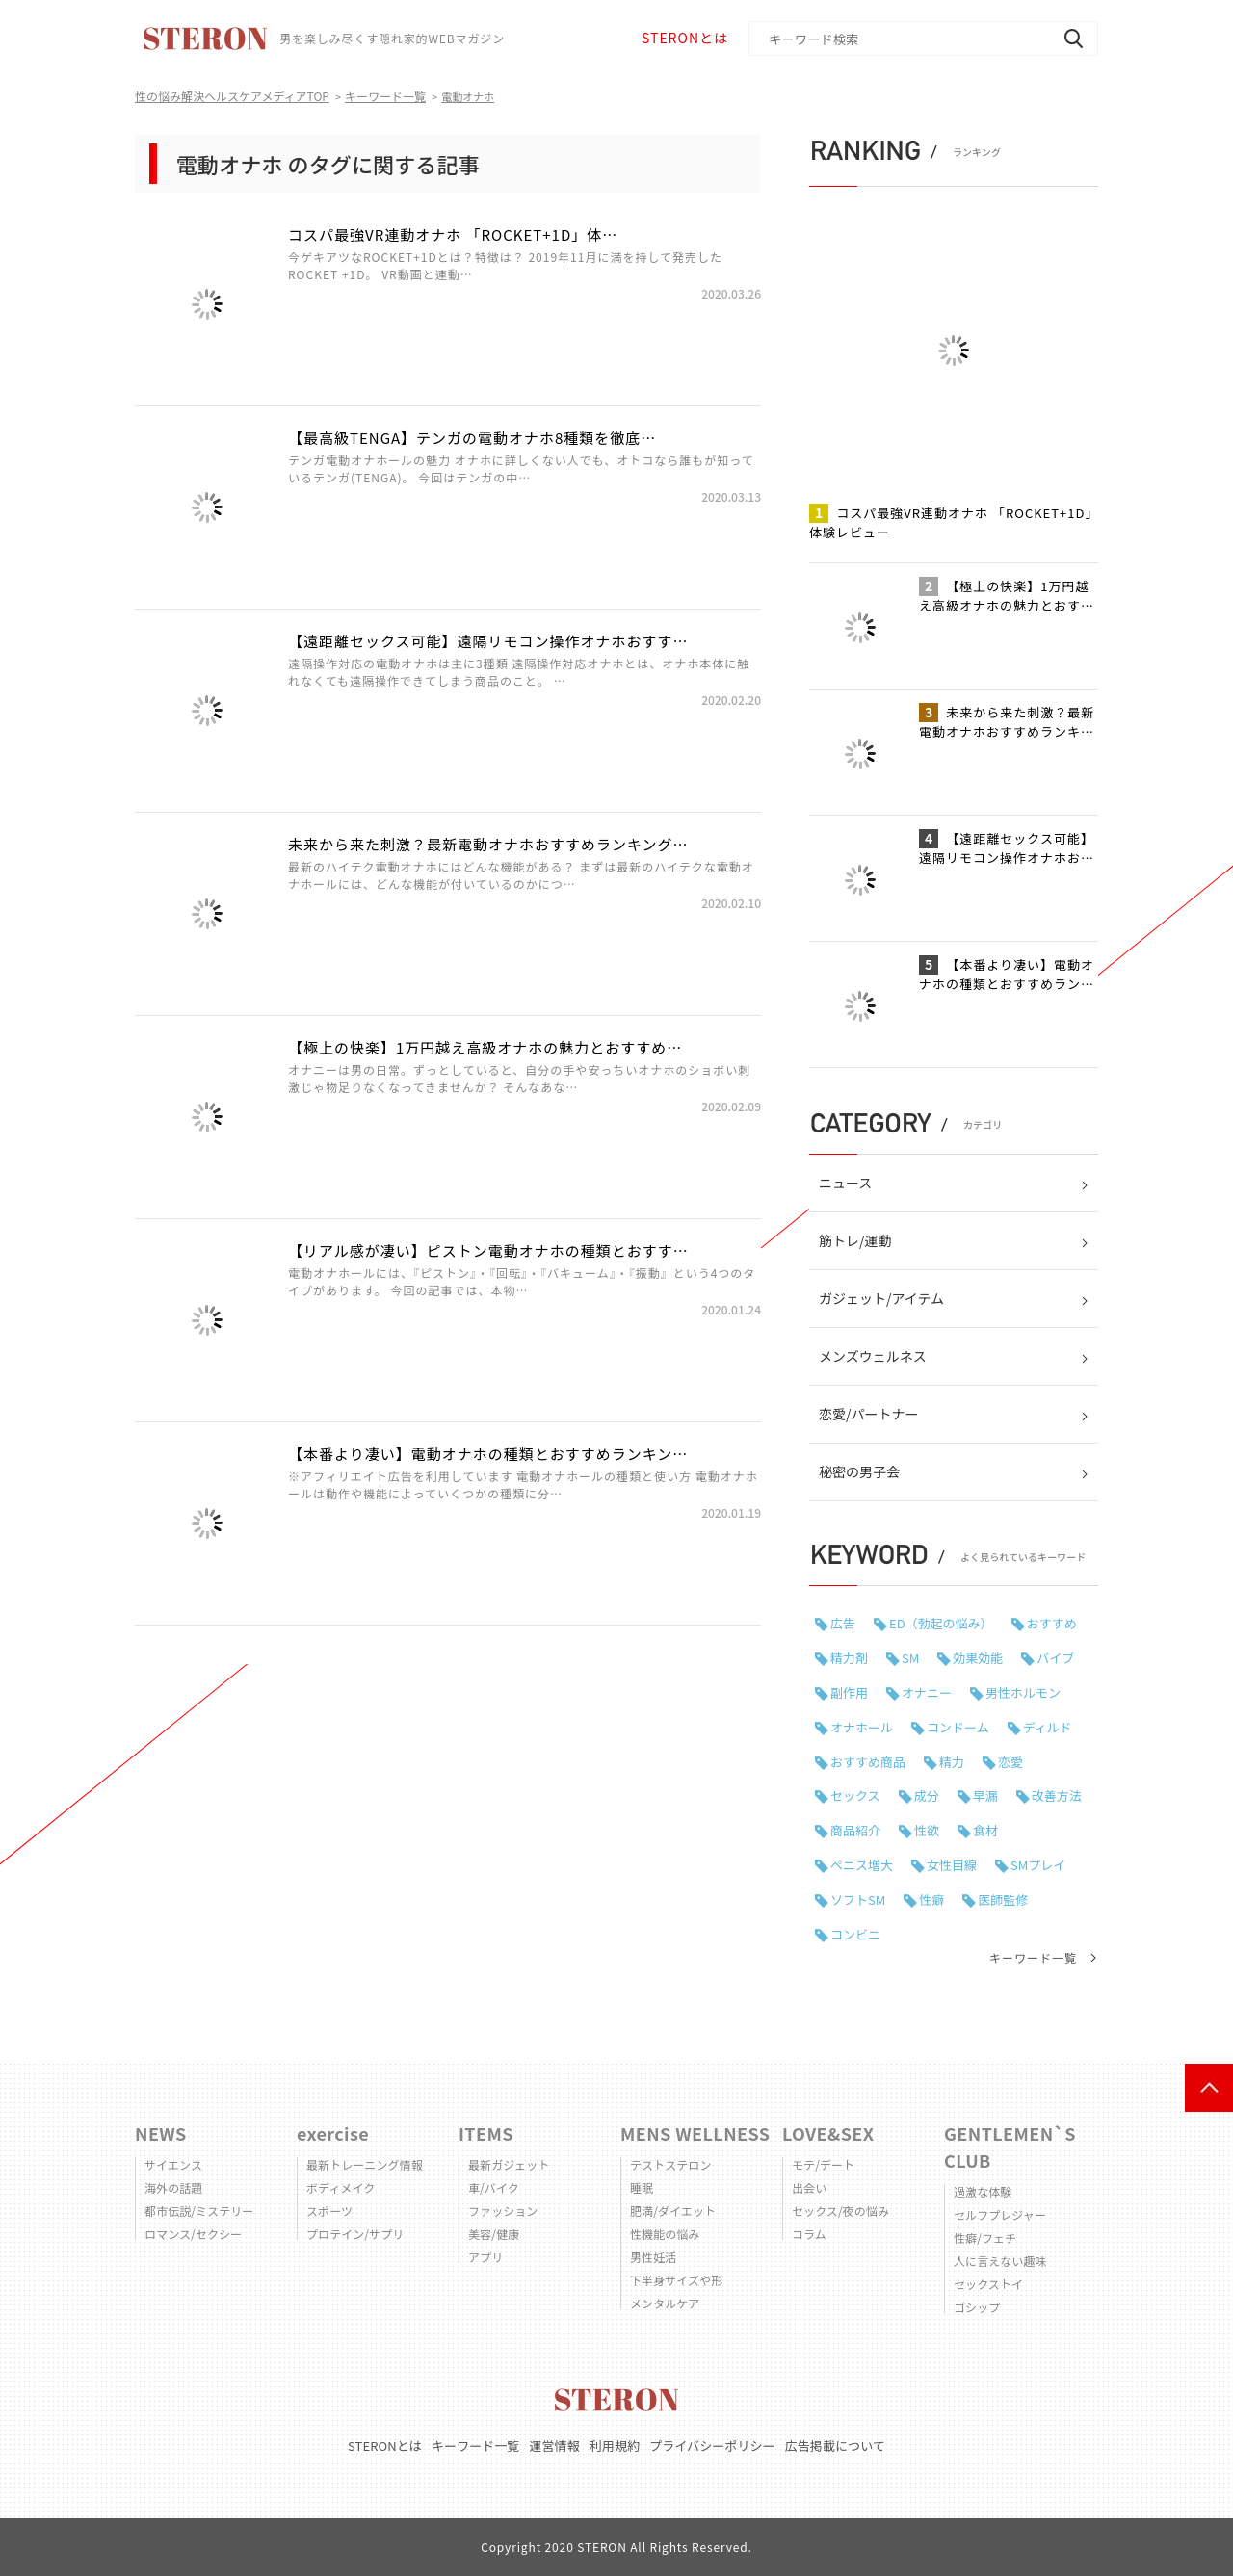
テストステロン (671, 2164)
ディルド (1047, 1727)
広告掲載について (835, 2445)
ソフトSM (857, 1899)
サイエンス (173, 2164)
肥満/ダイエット (673, 2210)
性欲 (926, 1830)
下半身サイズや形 (676, 2280)
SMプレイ (1037, 1865)
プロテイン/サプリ (355, 2233)
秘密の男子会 (859, 1471)
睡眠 (641, 2187)
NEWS (161, 2133)
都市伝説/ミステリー (198, 2210)
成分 (926, 1795)
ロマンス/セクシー (193, 2233)
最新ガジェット (509, 2164)
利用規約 (615, 2445)
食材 (985, 1830)
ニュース (845, 1182)
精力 (951, 1762)
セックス (855, 1795)
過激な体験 (982, 2191)
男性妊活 (653, 2257)
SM (910, 1658)
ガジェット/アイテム (881, 1298)
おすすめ (1052, 1623)
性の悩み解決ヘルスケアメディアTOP (232, 96)
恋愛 (1010, 1762)
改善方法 (1057, 1795)
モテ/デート (823, 2164)
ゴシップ (977, 2307)
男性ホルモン (1023, 1692)
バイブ (1055, 1658)
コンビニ (855, 1934)
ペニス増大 (861, 1865)
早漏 (985, 1795)
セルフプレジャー (1000, 2214)
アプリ (485, 2257)
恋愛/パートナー (869, 1413)
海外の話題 (173, 2187)
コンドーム (958, 1727)
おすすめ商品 (867, 1762)
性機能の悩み (664, 2233)
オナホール (861, 1727)
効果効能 (978, 1658)
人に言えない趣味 (1000, 2260)
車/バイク (493, 2187)
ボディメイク (340, 2187)
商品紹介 (855, 1830)
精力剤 (849, 1658)
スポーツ (329, 2210)
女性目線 (952, 1865)
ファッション (503, 2210)
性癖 (931, 1899)
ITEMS (486, 2133)
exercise (333, 2133)
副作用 (849, 1692)
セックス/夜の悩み (840, 2210)
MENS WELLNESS (695, 2133)
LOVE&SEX (828, 2133)
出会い (809, 2187)
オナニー (927, 1692)
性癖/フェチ (985, 2237)
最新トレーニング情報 (364, 2164)
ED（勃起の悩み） (941, 1623)
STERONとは (685, 37)
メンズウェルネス (873, 1356)
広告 (842, 1623)
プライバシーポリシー (712, 2445)
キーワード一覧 (385, 96)
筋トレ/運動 (855, 1240)
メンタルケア (664, 2303)
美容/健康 (493, 2233)
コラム (809, 2233)
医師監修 (1003, 1899)
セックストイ (988, 2284)
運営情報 (554, 2445)
